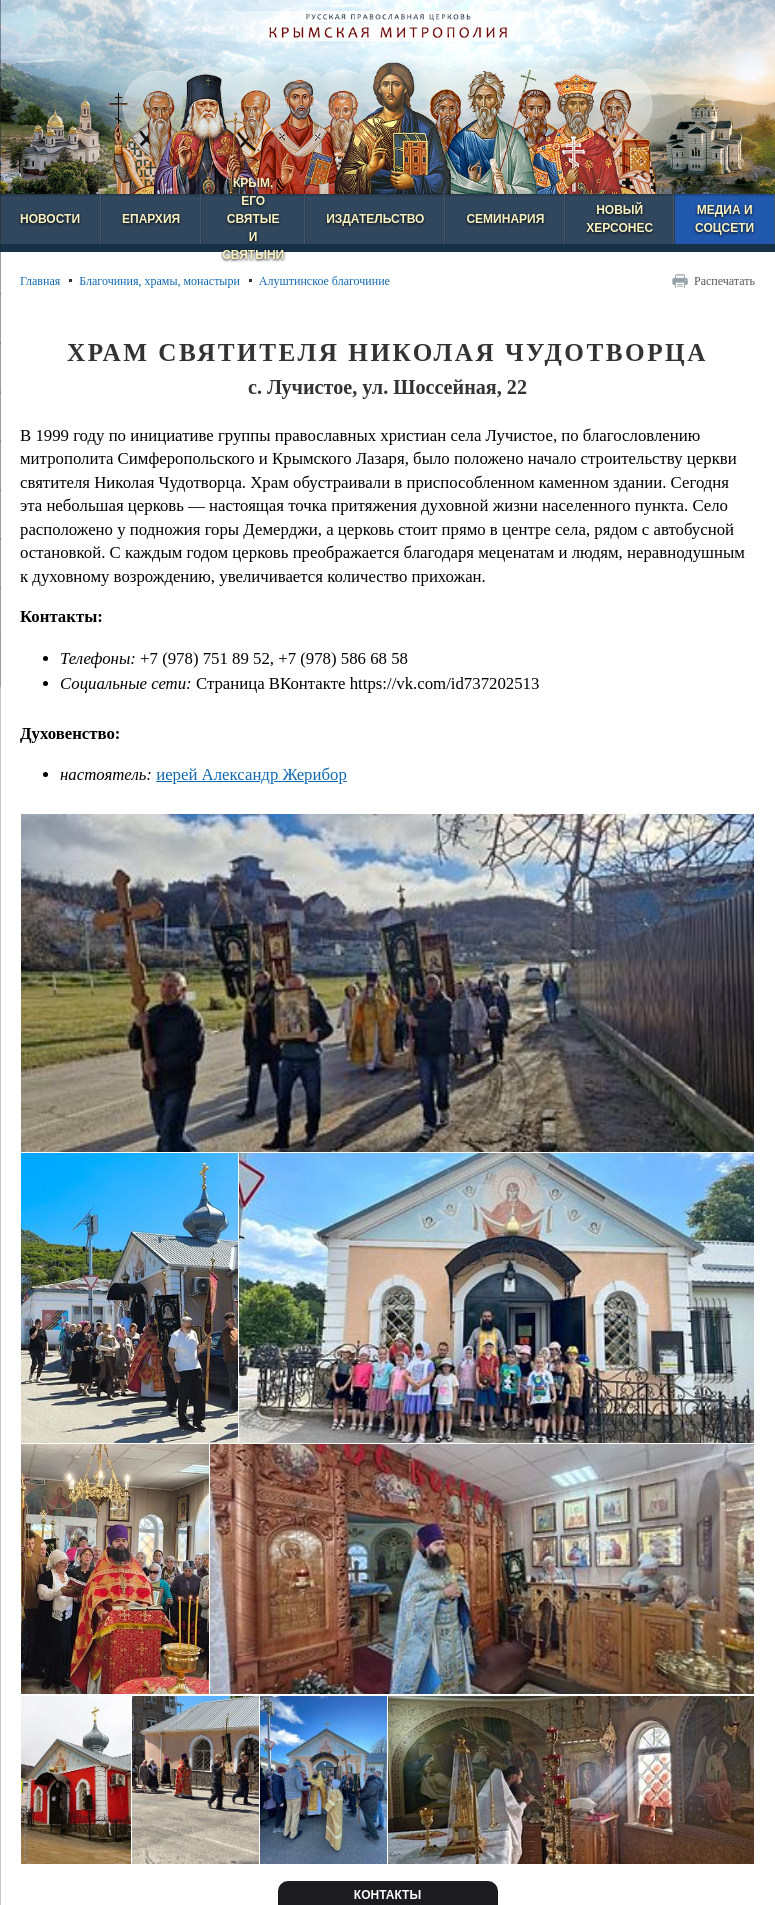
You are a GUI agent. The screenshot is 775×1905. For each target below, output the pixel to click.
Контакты (387, 1895)
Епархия (151, 219)
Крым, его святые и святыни (253, 219)
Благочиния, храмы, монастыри (159, 281)
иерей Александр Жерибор (251, 774)
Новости (50, 219)
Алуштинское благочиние (324, 281)
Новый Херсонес (619, 219)
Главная (40, 281)
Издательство (375, 219)
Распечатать (724, 281)
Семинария (505, 219)
